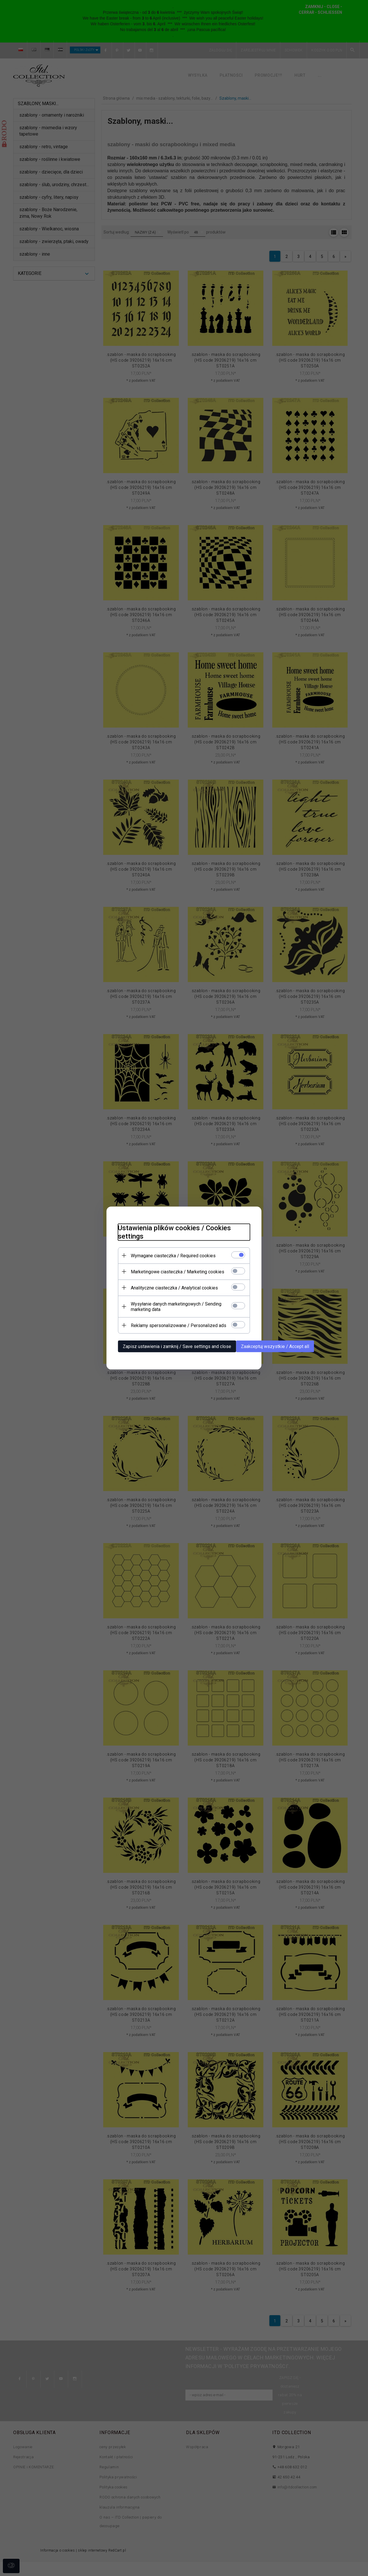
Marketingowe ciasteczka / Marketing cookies (177, 1271)
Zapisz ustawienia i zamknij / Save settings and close (177, 1346)
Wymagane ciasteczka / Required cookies (173, 1255)
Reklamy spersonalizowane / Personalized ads (178, 1325)
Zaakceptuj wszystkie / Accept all (275, 1346)
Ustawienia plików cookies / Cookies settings (174, 1232)
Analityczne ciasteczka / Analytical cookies (174, 1288)
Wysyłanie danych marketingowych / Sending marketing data (176, 1306)
